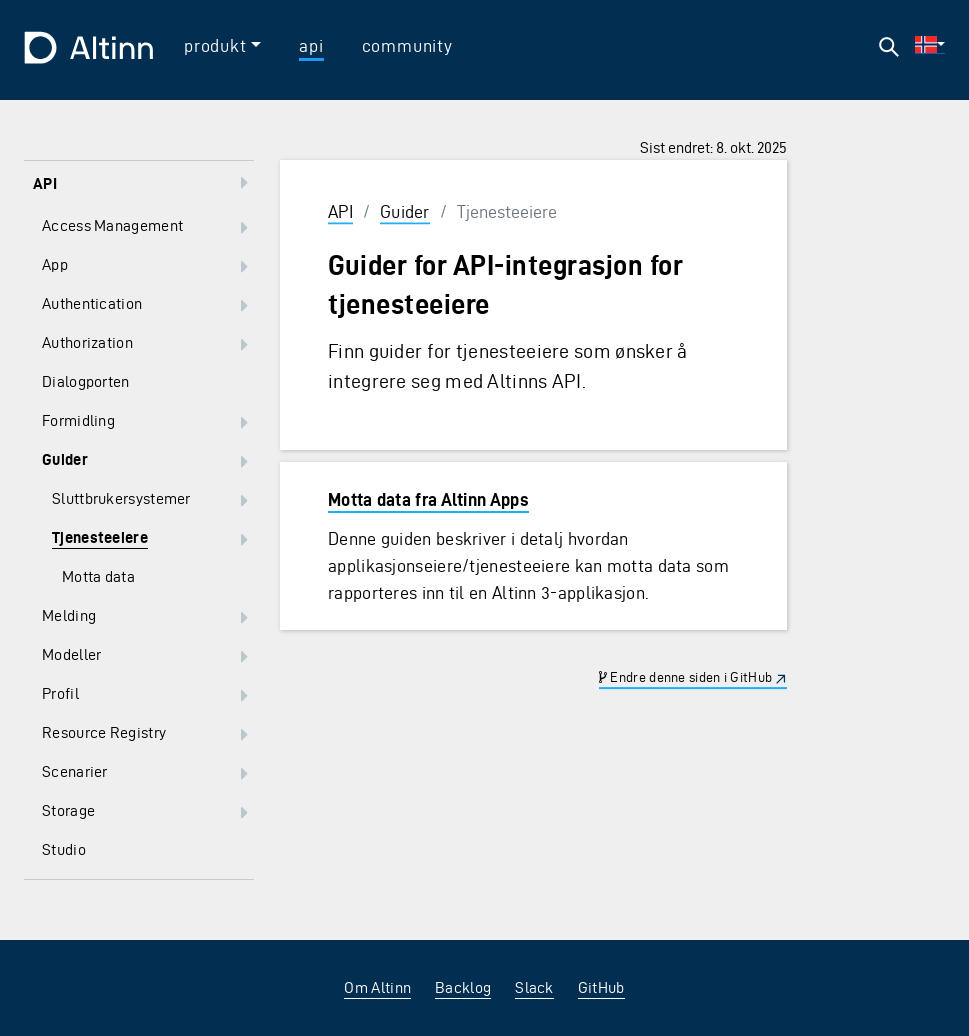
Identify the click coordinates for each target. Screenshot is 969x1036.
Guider (405, 211)
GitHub (601, 987)
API (340, 211)
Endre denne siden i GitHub (685, 677)
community (407, 45)
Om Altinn (377, 987)
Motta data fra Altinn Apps (428, 499)
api (311, 45)
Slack (534, 987)
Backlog (463, 987)
